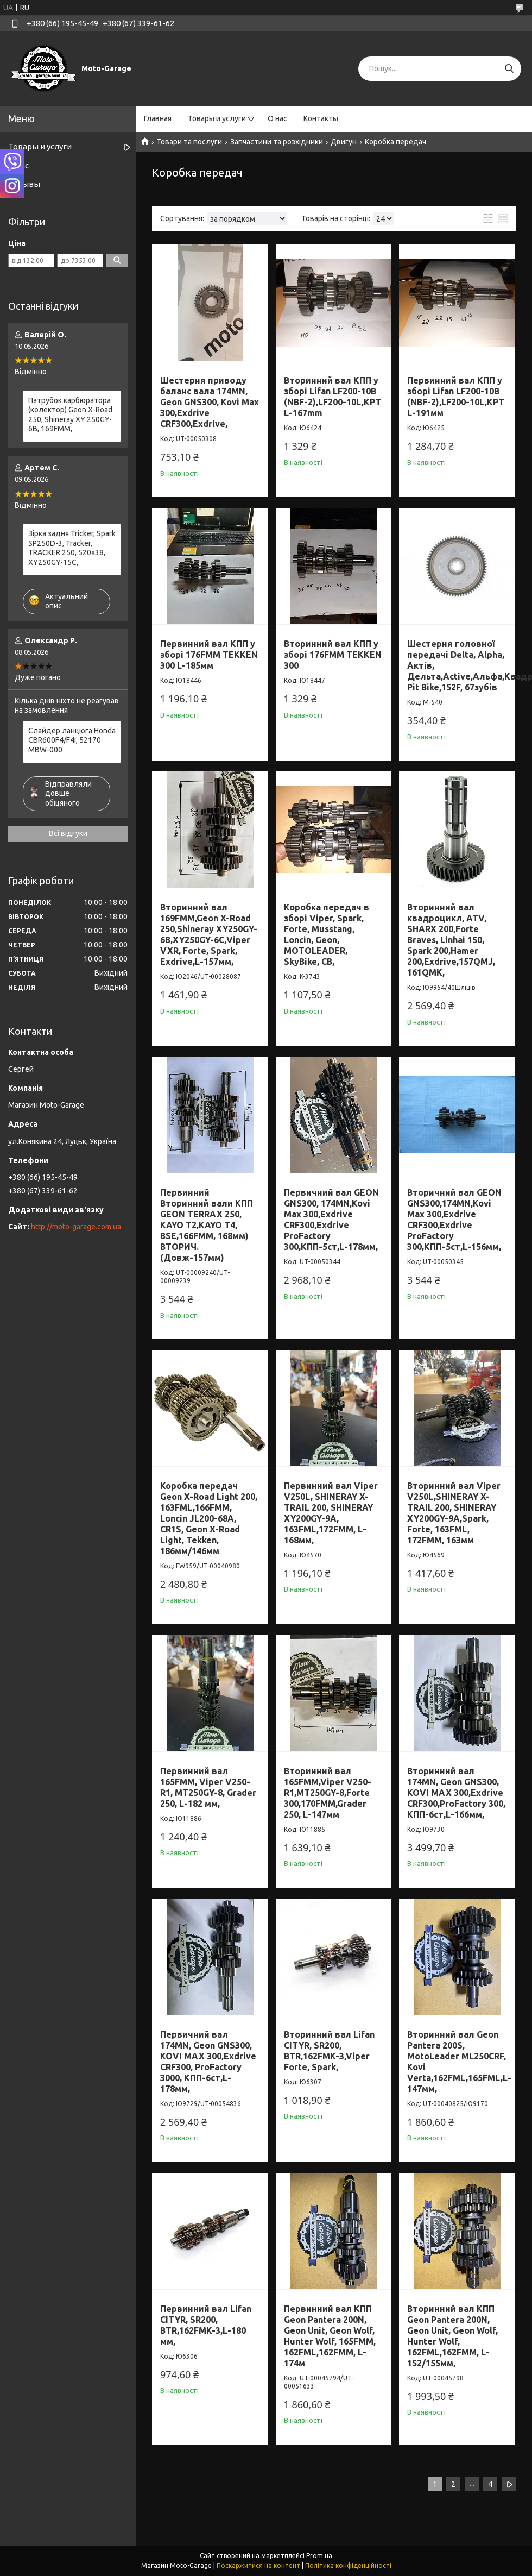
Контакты (320, 118)
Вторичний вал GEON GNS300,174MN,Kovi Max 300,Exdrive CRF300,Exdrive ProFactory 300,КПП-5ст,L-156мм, (454, 1220)
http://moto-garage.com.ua (76, 1226)
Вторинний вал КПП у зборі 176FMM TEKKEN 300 (333, 654)
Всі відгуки (68, 833)
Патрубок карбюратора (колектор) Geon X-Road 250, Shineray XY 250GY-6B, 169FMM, (70, 414)
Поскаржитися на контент (258, 2565)
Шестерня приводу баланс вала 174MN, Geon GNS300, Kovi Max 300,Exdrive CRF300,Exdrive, (209, 402)
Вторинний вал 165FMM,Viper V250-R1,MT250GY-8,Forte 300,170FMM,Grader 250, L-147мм (327, 1792)
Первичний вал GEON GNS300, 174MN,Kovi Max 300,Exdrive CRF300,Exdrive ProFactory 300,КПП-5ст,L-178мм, (331, 1220)
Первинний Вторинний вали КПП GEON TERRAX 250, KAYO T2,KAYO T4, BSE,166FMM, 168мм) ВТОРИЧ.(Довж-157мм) (206, 1225)
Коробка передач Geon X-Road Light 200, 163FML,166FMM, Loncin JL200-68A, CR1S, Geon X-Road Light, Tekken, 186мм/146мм (208, 1518)
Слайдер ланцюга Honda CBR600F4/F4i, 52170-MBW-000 (72, 740)
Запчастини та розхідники (276, 141)
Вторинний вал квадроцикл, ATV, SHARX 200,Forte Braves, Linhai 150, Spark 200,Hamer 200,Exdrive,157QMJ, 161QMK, (451, 939)
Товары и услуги (217, 118)
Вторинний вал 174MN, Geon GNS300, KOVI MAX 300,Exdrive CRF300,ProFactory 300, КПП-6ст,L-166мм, (456, 1792)
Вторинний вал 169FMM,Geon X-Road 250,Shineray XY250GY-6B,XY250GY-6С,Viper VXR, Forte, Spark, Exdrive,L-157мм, (208, 934)
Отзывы (24, 184)
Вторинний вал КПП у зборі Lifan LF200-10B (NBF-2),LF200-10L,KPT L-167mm (332, 396)
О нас (277, 118)
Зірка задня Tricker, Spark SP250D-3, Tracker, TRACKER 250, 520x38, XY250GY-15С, (72, 548)
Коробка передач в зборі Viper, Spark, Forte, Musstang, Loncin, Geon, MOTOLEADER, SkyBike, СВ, (326, 934)
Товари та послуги (189, 141)
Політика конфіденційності (348, 2565)
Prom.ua (319, 2555)
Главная (158, 118)
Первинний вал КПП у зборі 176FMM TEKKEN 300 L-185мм (209, 654)
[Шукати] (509, 68)
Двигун (344, 141)
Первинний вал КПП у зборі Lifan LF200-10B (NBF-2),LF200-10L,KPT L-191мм (455, 396)
